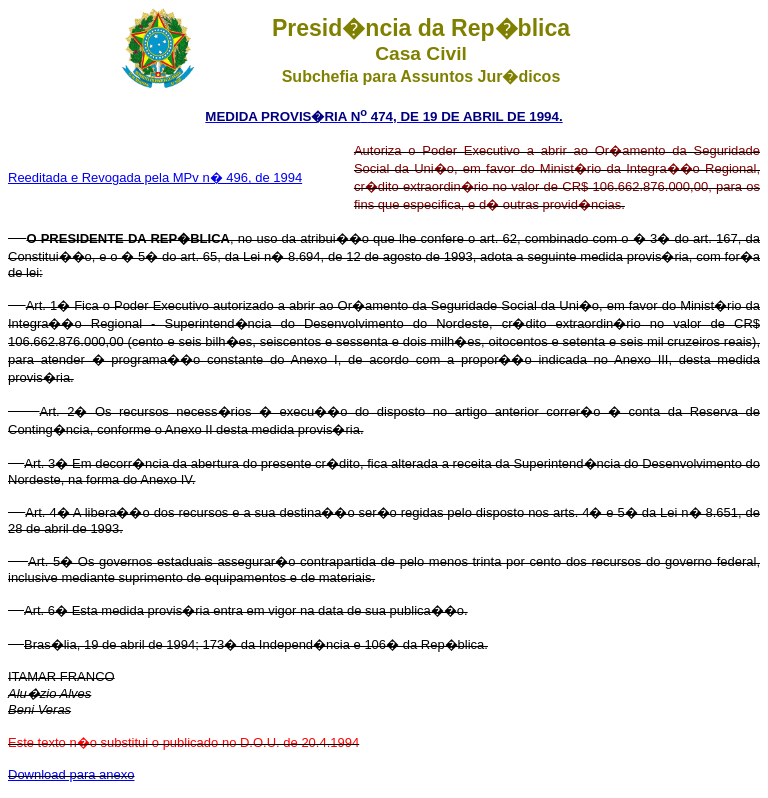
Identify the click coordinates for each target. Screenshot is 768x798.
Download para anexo (71, 774)
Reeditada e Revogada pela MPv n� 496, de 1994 (155, 177)
